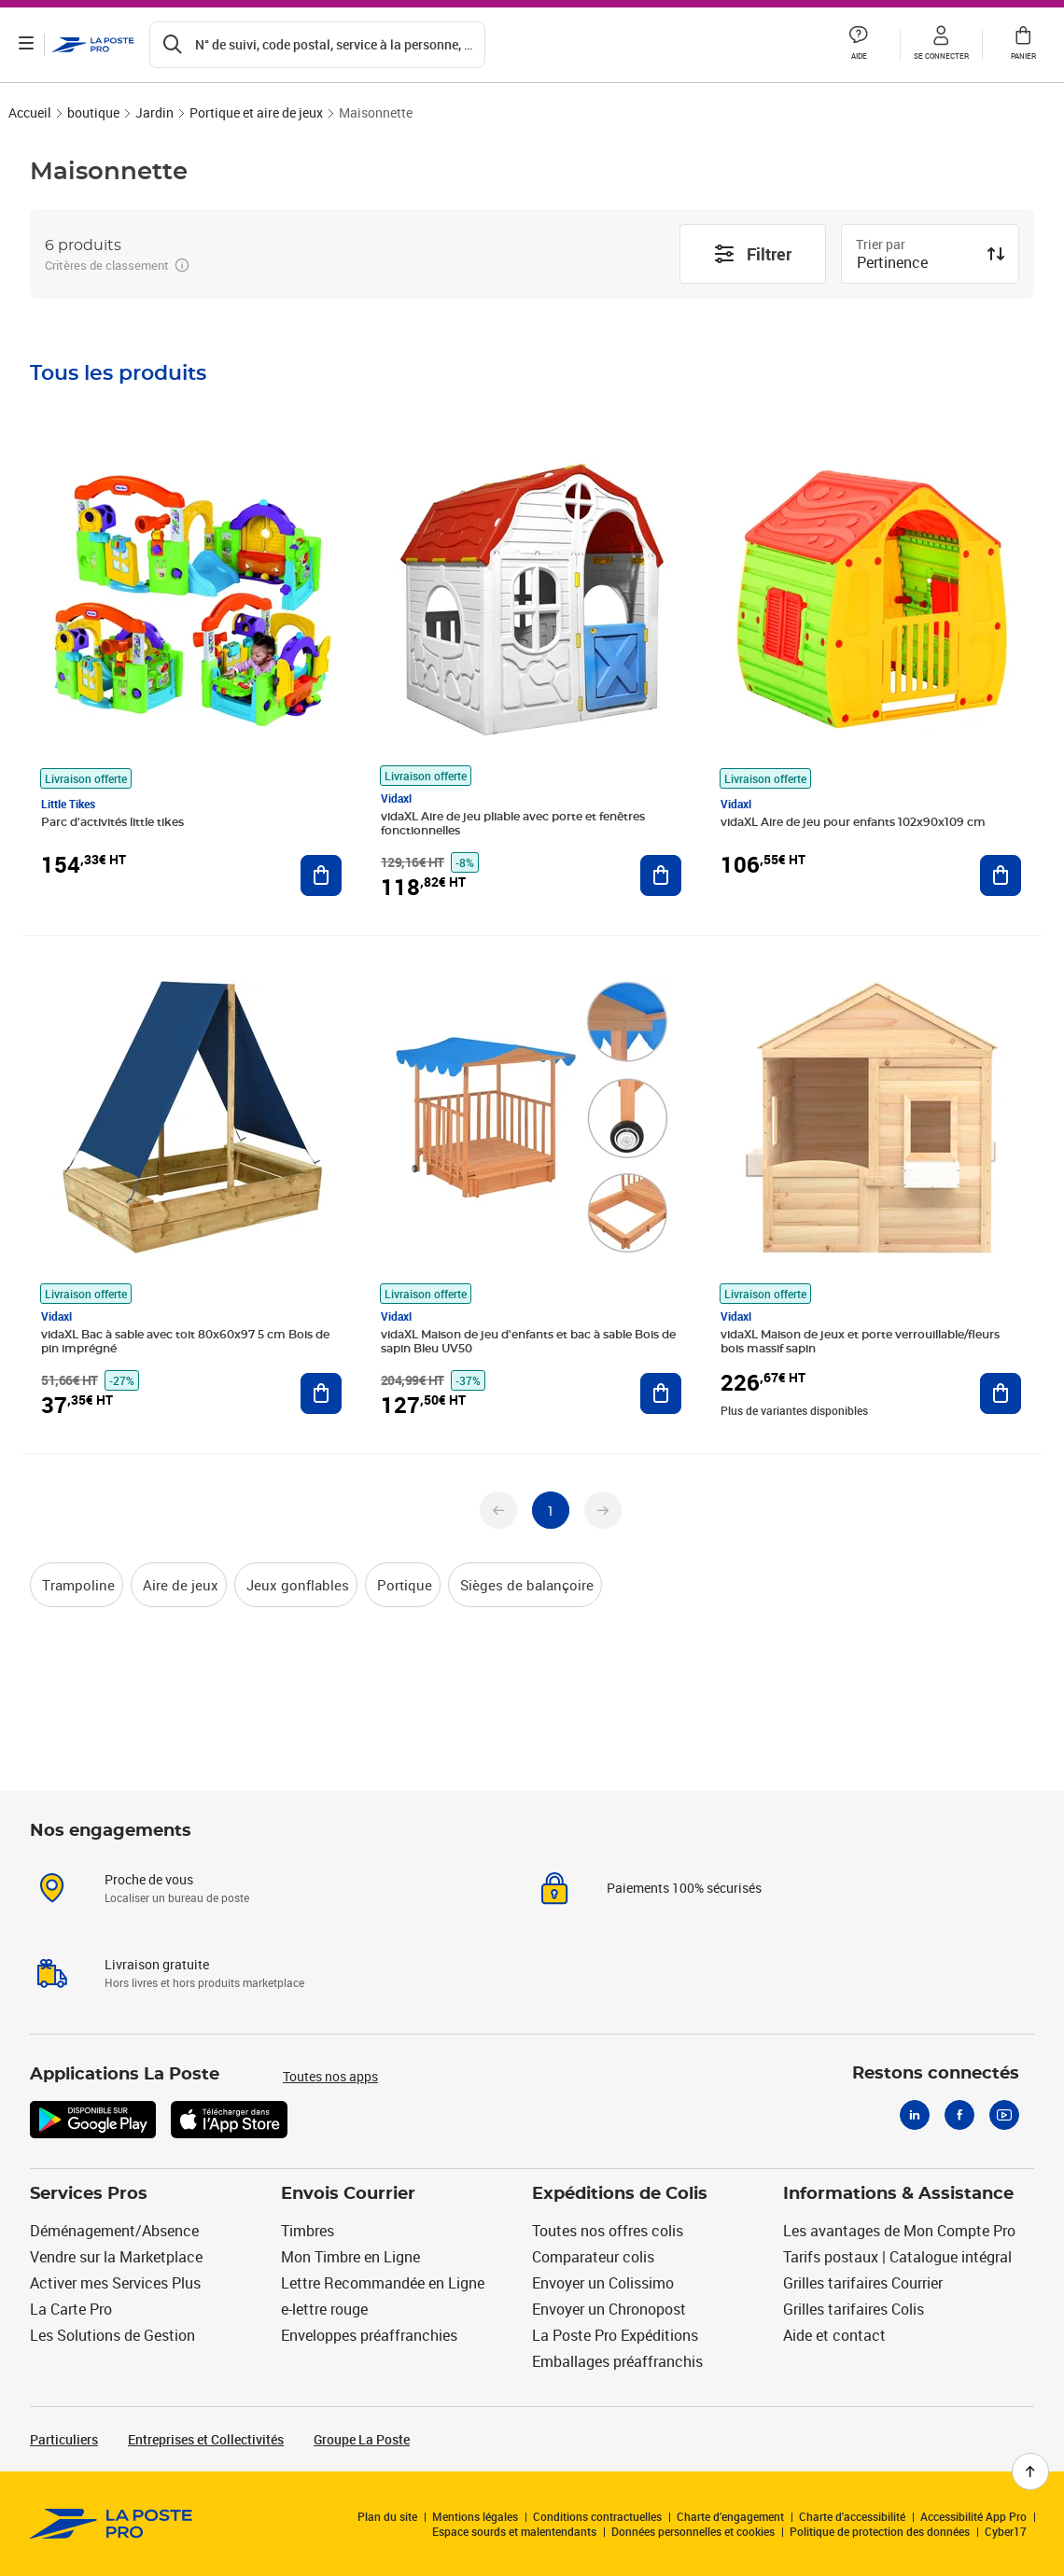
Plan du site (387, 2516)
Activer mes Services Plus (115, 2283)
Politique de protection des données (880, 2531)
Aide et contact (834, 2335)
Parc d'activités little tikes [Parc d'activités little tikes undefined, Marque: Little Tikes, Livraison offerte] (112, 822)
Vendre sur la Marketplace (116, 2257)
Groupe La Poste (362, 2439)
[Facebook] (959, 2115)
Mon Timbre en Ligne (350, 2257)
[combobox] (915, 264)
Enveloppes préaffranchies (369, 2335)
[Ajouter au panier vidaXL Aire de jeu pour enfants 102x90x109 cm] (1000, 875)
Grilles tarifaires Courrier (863, 2283)
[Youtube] (1004, 2115)
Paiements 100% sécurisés (684, 1888)
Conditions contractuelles (597, 2516)
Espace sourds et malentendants (514, 2531)
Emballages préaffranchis (617, 2361)
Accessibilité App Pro (973, 2516)
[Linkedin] (915, 2115)
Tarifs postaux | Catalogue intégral (897, 2257)
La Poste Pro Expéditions (615, 2335)
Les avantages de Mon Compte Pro (899, 2230)
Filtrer (752, 254)
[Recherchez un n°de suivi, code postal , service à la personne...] (317, 44)
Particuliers (64, 2439)
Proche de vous (149, 1879)
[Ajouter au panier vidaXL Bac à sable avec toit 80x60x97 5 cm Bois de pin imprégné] (321, 1393)
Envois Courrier (348, 2194)
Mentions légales (475, 2516)
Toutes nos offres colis (607, 2230)
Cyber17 (1006, 2531)
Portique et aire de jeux (256, 112)
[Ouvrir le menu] (26, 44)
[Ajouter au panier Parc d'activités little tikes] (321, 875)
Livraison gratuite (157, 1964)
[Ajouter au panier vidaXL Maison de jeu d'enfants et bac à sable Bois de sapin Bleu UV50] (660, 1393)
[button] (859, 44)
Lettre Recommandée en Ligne (382, 2283)
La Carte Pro (71, 2309)
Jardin (154, 112)
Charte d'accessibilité (852, 2516)
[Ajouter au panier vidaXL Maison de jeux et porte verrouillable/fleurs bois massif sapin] (1000, 1393)
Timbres (307, 2230)
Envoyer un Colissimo (603, 2283)
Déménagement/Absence (114, 2230)
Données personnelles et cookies (693, 2531)
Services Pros (88, 2194)
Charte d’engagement (730, 2516)
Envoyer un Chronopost (609, 2309)
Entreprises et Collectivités (206, 2439)
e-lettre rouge (324, 2309)
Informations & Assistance (898, 2194)
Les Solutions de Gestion (112, 2335)
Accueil (29, 112)
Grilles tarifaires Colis (853, 2309)
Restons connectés (935, 2073)
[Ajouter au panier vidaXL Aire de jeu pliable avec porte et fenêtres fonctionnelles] (660, 875)
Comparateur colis (593, 2257)
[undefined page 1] (550, 1510)
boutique (93, 112)
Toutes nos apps (330, 2076)
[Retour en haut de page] (1030, 2471)
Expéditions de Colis (619, 2194)
